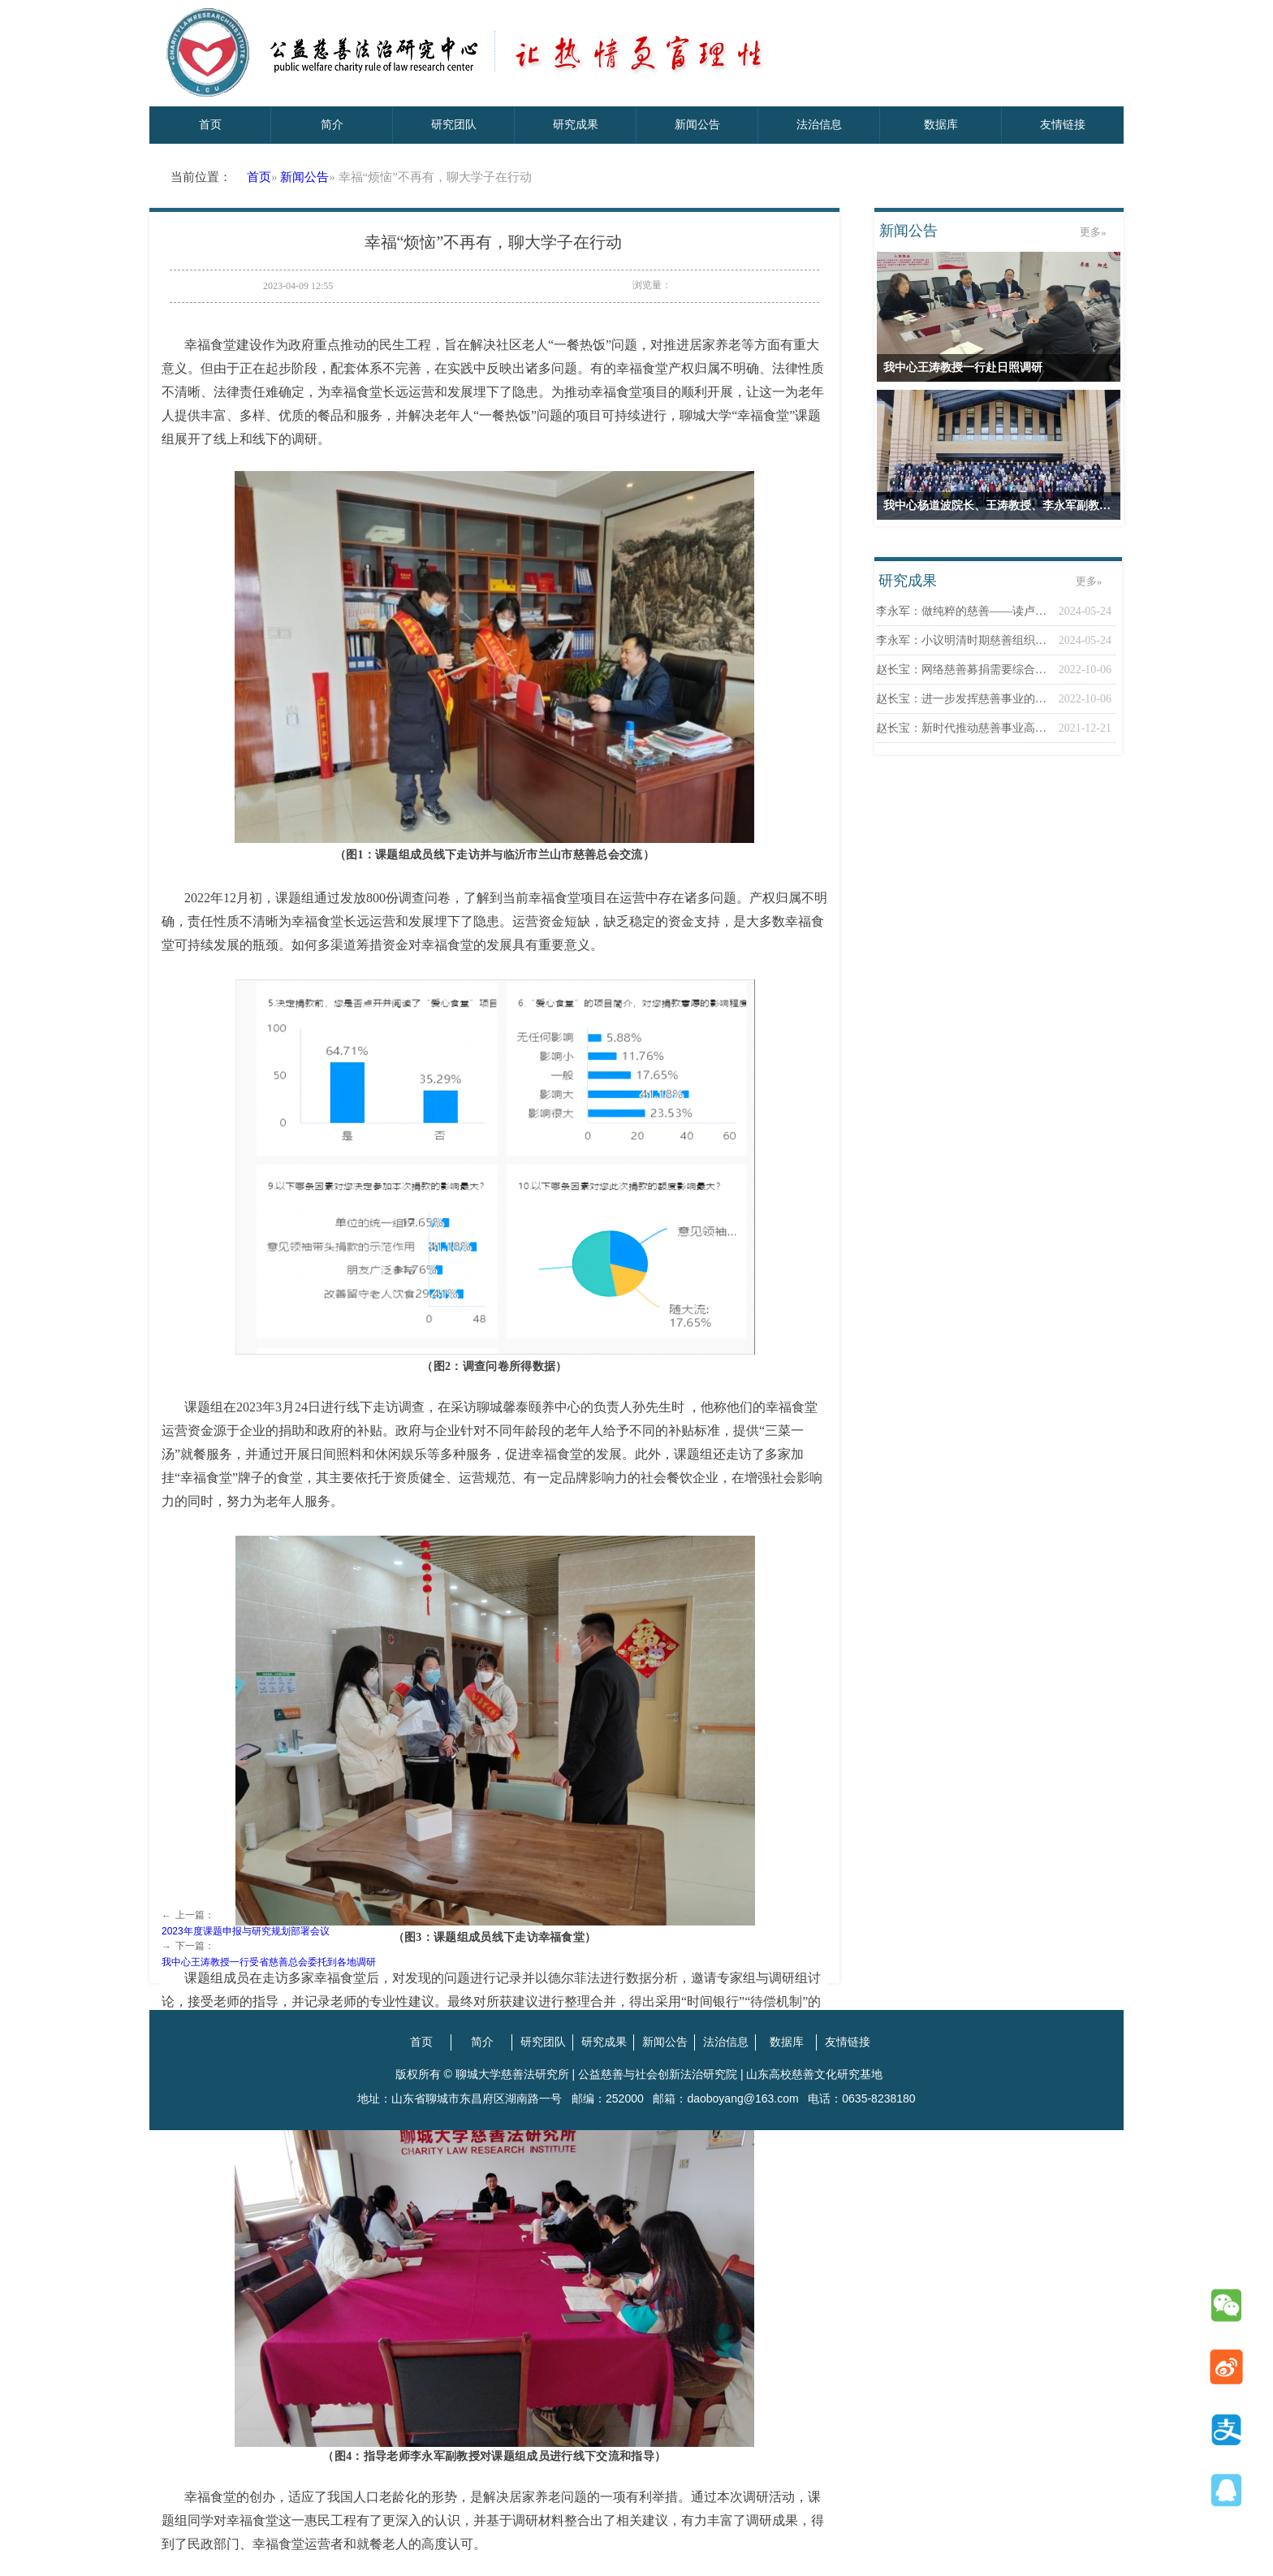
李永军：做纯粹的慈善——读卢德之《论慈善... (963, 611)
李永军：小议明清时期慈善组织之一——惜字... (963, 640)
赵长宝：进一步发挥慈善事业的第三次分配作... (963, 699)
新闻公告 (304, 177)
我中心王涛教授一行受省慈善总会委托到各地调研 (269, 1962)
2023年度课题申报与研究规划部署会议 (246, 1931)
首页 (259, 177)
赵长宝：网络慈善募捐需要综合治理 (963, 669)
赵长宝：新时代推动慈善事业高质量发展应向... (963, 728)
